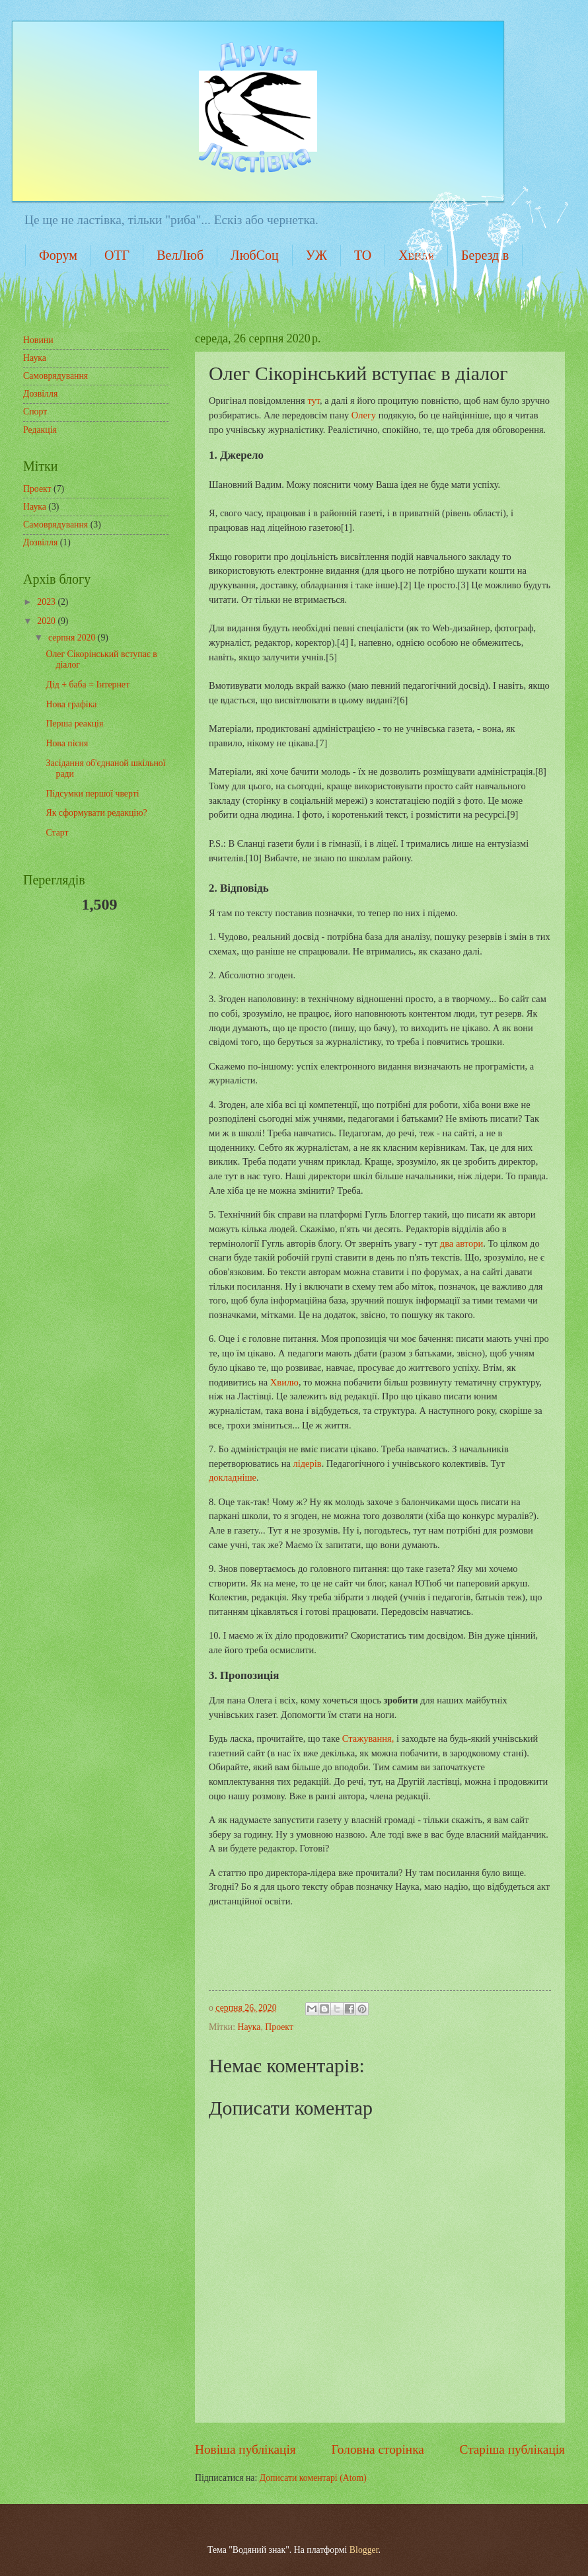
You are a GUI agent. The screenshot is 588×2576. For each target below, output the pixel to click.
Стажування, (369, 1738)
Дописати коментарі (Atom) (313, 2478)
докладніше (232, 1477)
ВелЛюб (180, 255)
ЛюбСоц (255, 255)
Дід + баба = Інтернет (87, 684)
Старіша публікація (513, 2449)
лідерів (307, 1463)
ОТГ (116, 255)
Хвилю (284, 1382)
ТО (362, 255)
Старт (57, 833)
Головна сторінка (377, 2449)
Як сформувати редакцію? (96, 813)
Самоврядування (55, 376)
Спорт (35, 411)
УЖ (316, 255)
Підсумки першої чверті (92, 794)
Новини (38, 340)
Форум (58, 255)
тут (313, 400)
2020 (47, 621)
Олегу (365, 415)
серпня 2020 (73, 638)
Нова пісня (67, 743)
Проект (279, 2027)
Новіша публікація (245, 2449)
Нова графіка (71, 704)
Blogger (364, 2550)
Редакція (40, 430)
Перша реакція (74, 723)
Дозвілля (40, 394)
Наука (249, 2027)
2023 (47, 602)
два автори (461, 1243)
